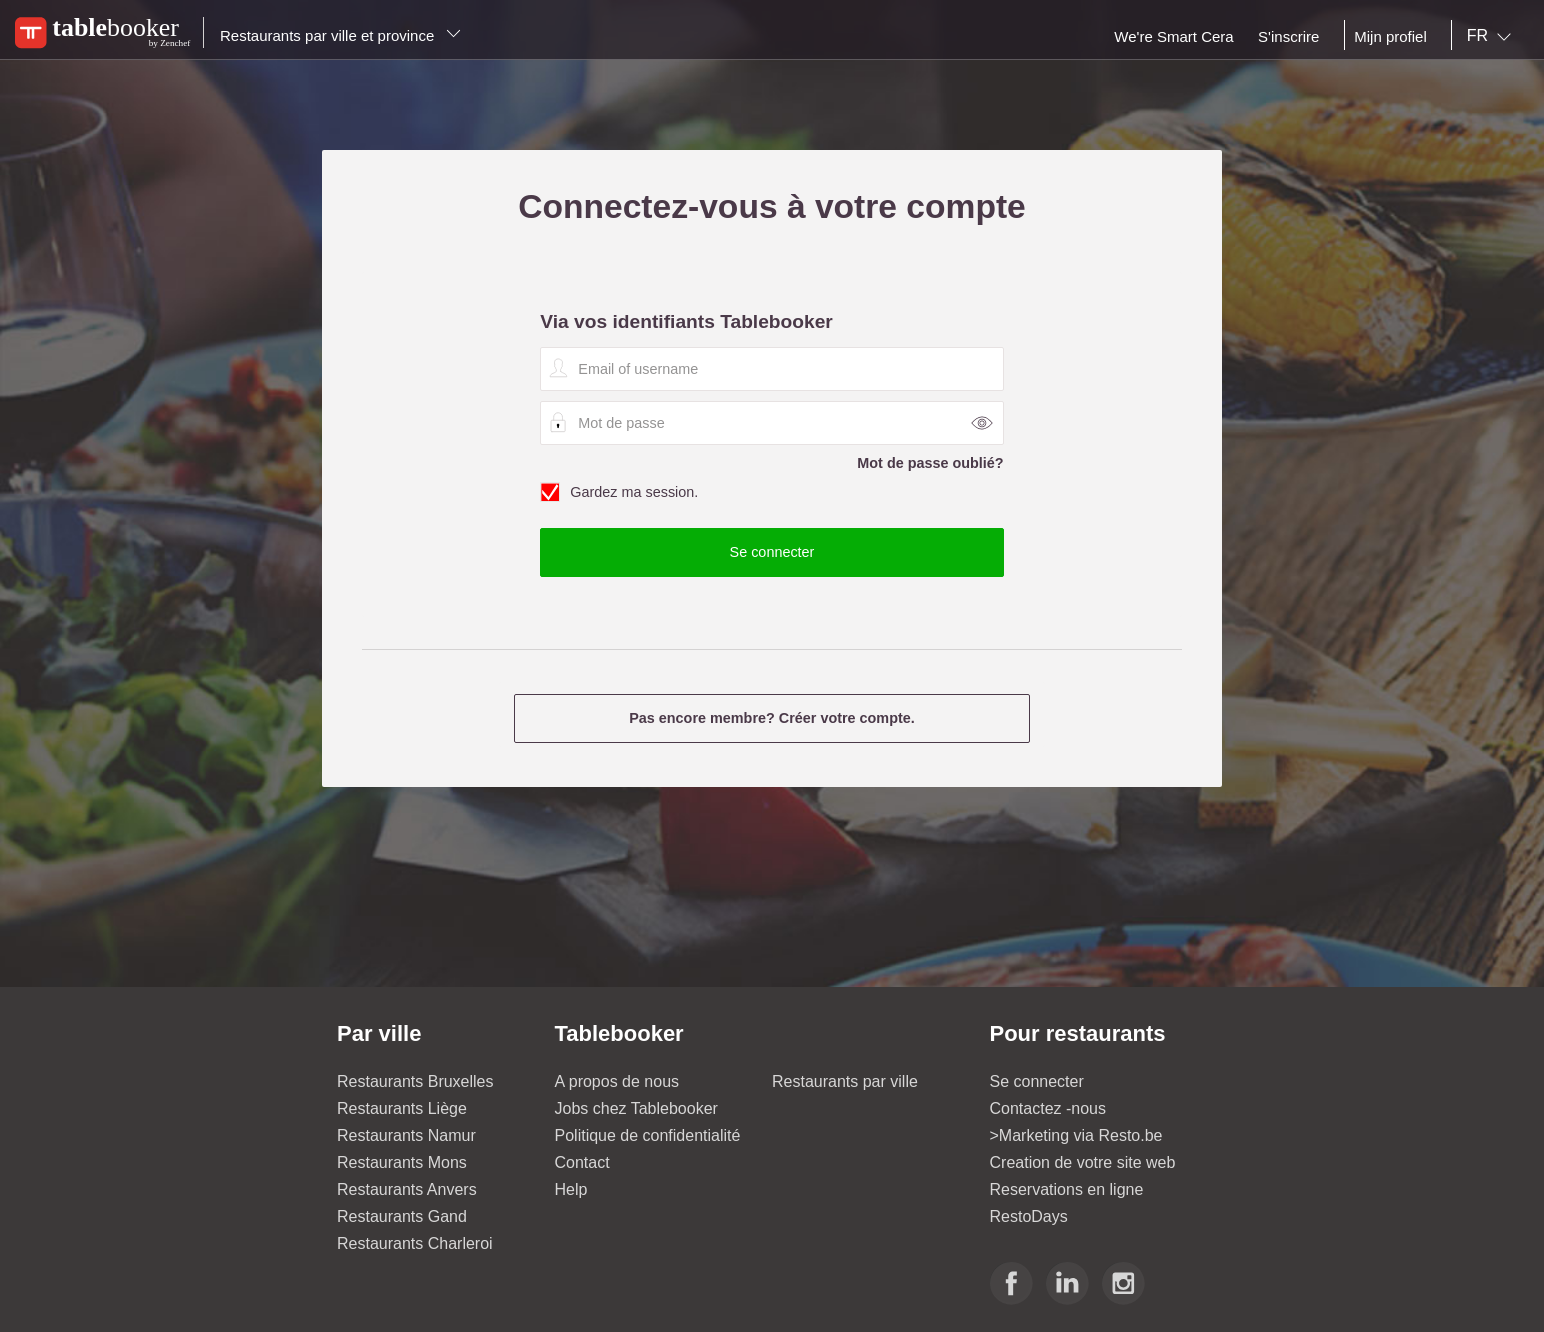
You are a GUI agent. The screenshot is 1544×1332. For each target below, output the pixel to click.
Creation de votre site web (1083, 1162)
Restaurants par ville (845, 1081)
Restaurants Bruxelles (415, 1081)
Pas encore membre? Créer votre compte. (772, 718)
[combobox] (1493, 36)
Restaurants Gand (402, 1216)
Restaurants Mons (402, 1162)
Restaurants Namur (406, 1135)
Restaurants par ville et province (340, 35)
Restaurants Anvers (407, 1189)
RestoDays (1029, 1216)
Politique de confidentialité (648, 1135)
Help (571, 1189)
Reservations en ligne (1067, 1189)
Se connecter (1037, 1081)
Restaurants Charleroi (415, 1243)
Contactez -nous (1048, 1108)
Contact (582, 1162)
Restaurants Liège (402, 1108)
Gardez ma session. (771, 493)
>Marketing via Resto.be (1076, 1135)
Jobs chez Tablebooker (636, 1108)
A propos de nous (617, 1081)
